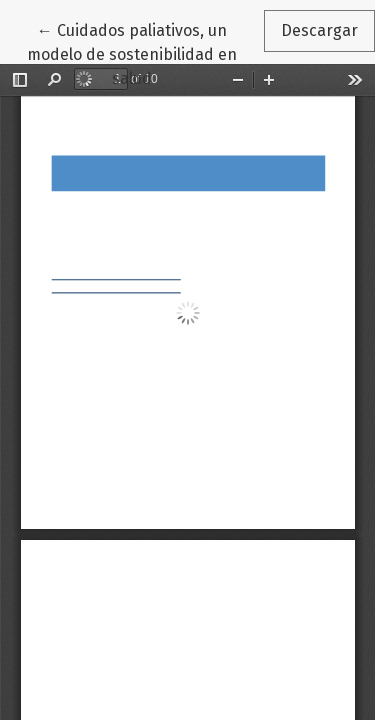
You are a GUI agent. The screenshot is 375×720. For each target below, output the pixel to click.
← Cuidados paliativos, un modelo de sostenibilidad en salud (145, 53)
